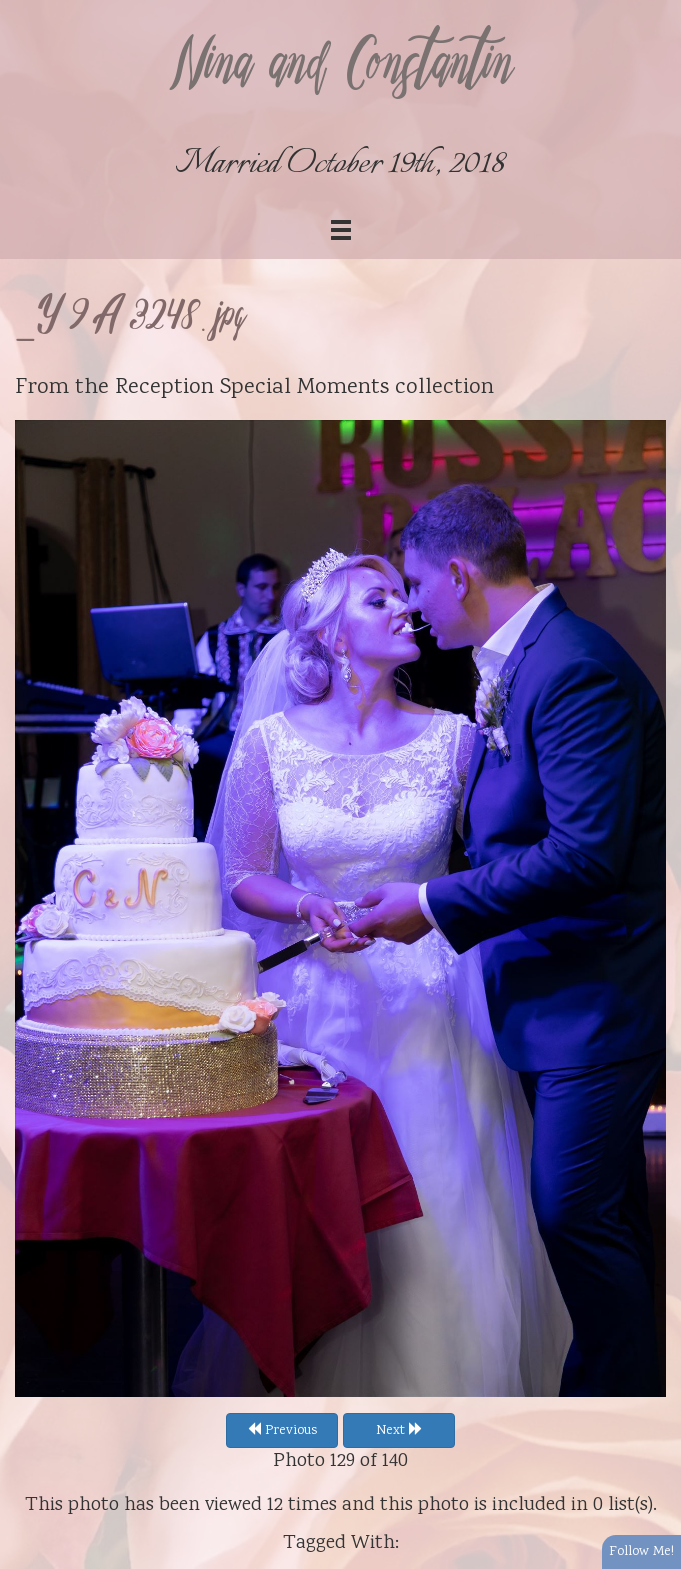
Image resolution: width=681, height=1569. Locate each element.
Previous (282, 1431)
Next (399, 1431)
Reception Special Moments (252, 388)
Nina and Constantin (341, 67)
